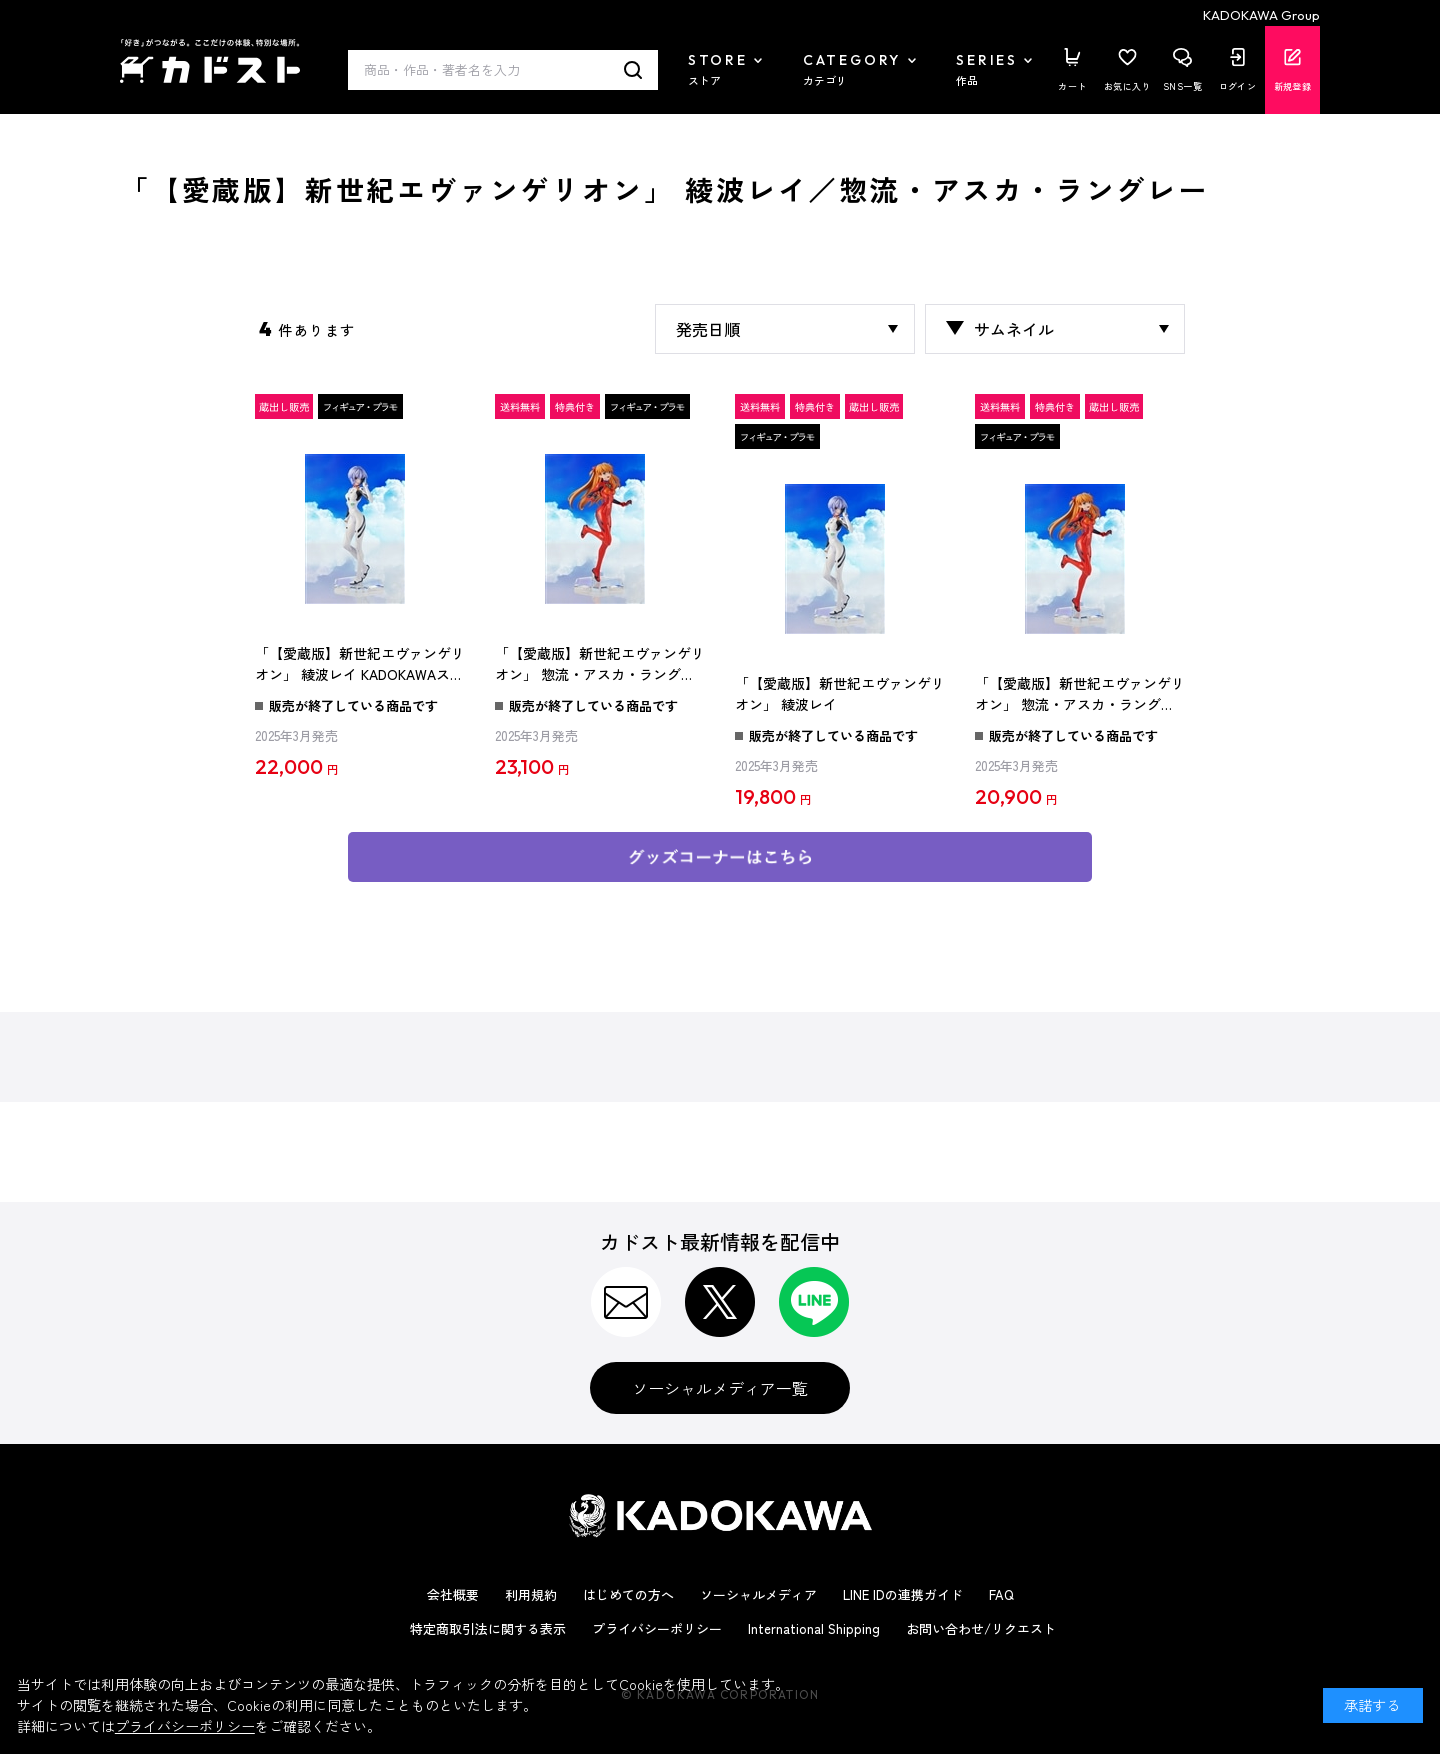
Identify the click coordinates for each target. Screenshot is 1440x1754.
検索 (633, 70)
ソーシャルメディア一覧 (720, 1388)
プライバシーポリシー (657, 1628)
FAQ (1001, 1594)
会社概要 (453, 1594)
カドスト (210, 61)
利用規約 (531, 1594)
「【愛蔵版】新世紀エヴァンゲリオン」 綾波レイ (840, 694)
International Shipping (814, 1628)
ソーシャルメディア (758, 1594)
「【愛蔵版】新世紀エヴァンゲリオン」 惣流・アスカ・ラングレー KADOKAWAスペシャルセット (600, 665)
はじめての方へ (628, 1594)
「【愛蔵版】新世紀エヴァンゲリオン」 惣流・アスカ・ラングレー (1080, 695)
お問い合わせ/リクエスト (981, 1628)
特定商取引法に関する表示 (488, 1628)
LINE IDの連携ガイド (903, 1594)
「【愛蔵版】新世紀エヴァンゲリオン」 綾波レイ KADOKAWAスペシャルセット (360, 665)
